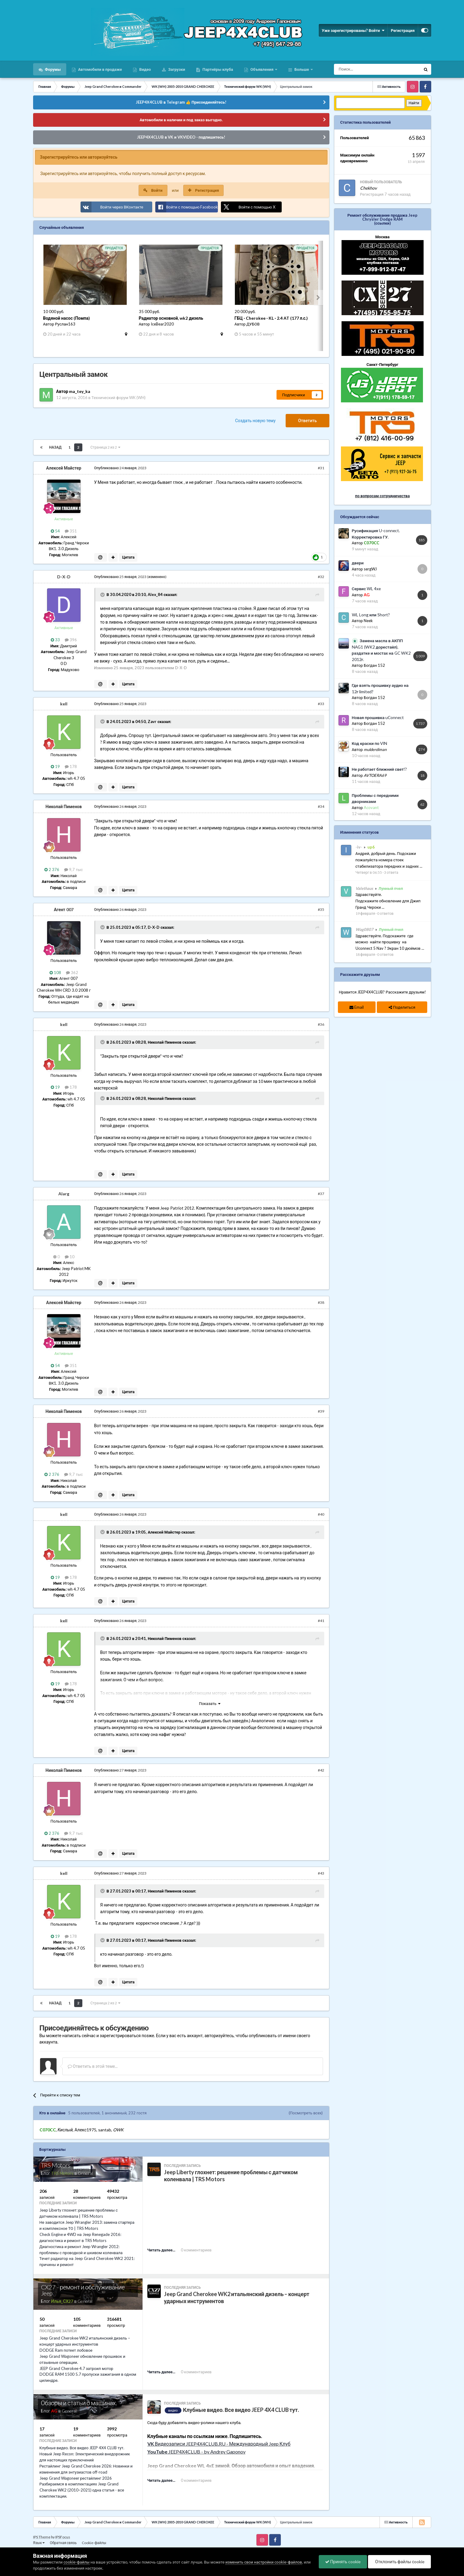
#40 (321, 1514)
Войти (157, 190)
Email (356, 1007)
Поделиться (402, 1007)
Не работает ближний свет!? (379, 769)
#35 (321, 909)
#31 (321, 468)
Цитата (128, 557)
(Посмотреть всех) (306, 2112)
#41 (321, 1620)
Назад (55, 447)
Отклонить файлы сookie (399, 2561)
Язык (39, 2542)
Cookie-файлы (94, 2542)
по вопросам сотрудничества (382, 495)
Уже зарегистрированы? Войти (353, 30)
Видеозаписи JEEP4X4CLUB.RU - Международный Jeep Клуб (218, 2444)
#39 (321, 1411)
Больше (302, 69)
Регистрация (402, 30)
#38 (321, 1302)
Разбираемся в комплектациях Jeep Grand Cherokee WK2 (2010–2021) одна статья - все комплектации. (82, 2490)
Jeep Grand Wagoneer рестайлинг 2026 (76, 2478)
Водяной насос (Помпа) (66, 318)
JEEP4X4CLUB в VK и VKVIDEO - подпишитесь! (181, 137)
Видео (144, 69)
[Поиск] (363, 69)
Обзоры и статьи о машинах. (79, 2402)
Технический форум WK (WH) (118, 397)
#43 (321, 1873)
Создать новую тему (255, 420)
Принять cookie (343, 2561)
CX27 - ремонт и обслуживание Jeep (83, 2290)
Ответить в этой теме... (93, 2066)
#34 (321, 806)
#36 (321, 1024)
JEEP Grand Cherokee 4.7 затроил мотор (76, 2368)
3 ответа (391, 872)
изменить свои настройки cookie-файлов (263, 2562)
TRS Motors (55, 2165)
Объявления (261, 69)
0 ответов (385, 913)
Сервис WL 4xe (366, 588)
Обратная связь (63, 2542)
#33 (321, 703)
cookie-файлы (77, 2562)
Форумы (52, 69)
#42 (321, 1770)
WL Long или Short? (371, 614)
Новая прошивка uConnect (378, 717)
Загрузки (176, 69)
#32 (321, 576)
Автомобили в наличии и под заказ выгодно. (180, 119)
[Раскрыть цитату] (103, 594)
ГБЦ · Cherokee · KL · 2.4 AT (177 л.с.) (271, 318)
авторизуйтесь (219, 2035)
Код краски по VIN (369, 743)
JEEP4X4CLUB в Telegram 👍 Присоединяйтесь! (181, 102)
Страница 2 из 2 (105, 447)
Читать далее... (161, 2249)
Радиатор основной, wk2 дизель (171, 318)
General (85, 2173)
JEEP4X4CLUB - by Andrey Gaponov (196, 2451)
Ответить (307, 420)
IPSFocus (62, 2537)
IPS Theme (41, 2537)
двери (358, 562)
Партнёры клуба (217, 69)
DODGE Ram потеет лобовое (66, 2350)
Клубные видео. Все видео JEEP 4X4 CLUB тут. (82, 2447)
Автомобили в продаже (99, 69)
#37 (321, 1193)
